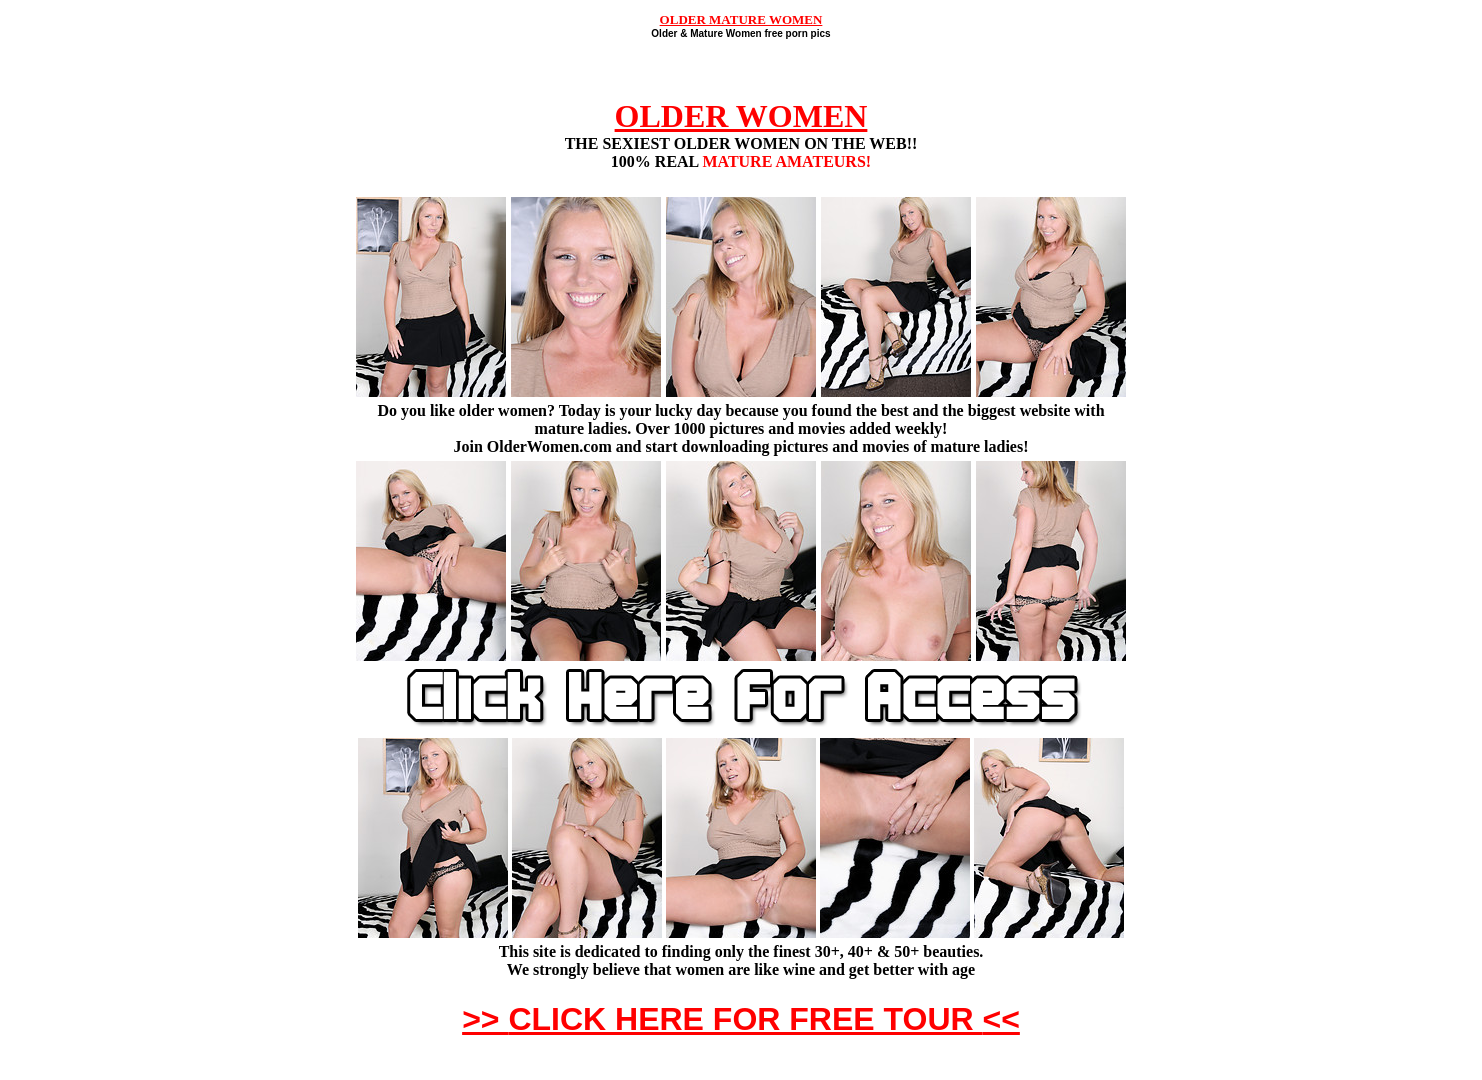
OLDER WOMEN (741, 116)
